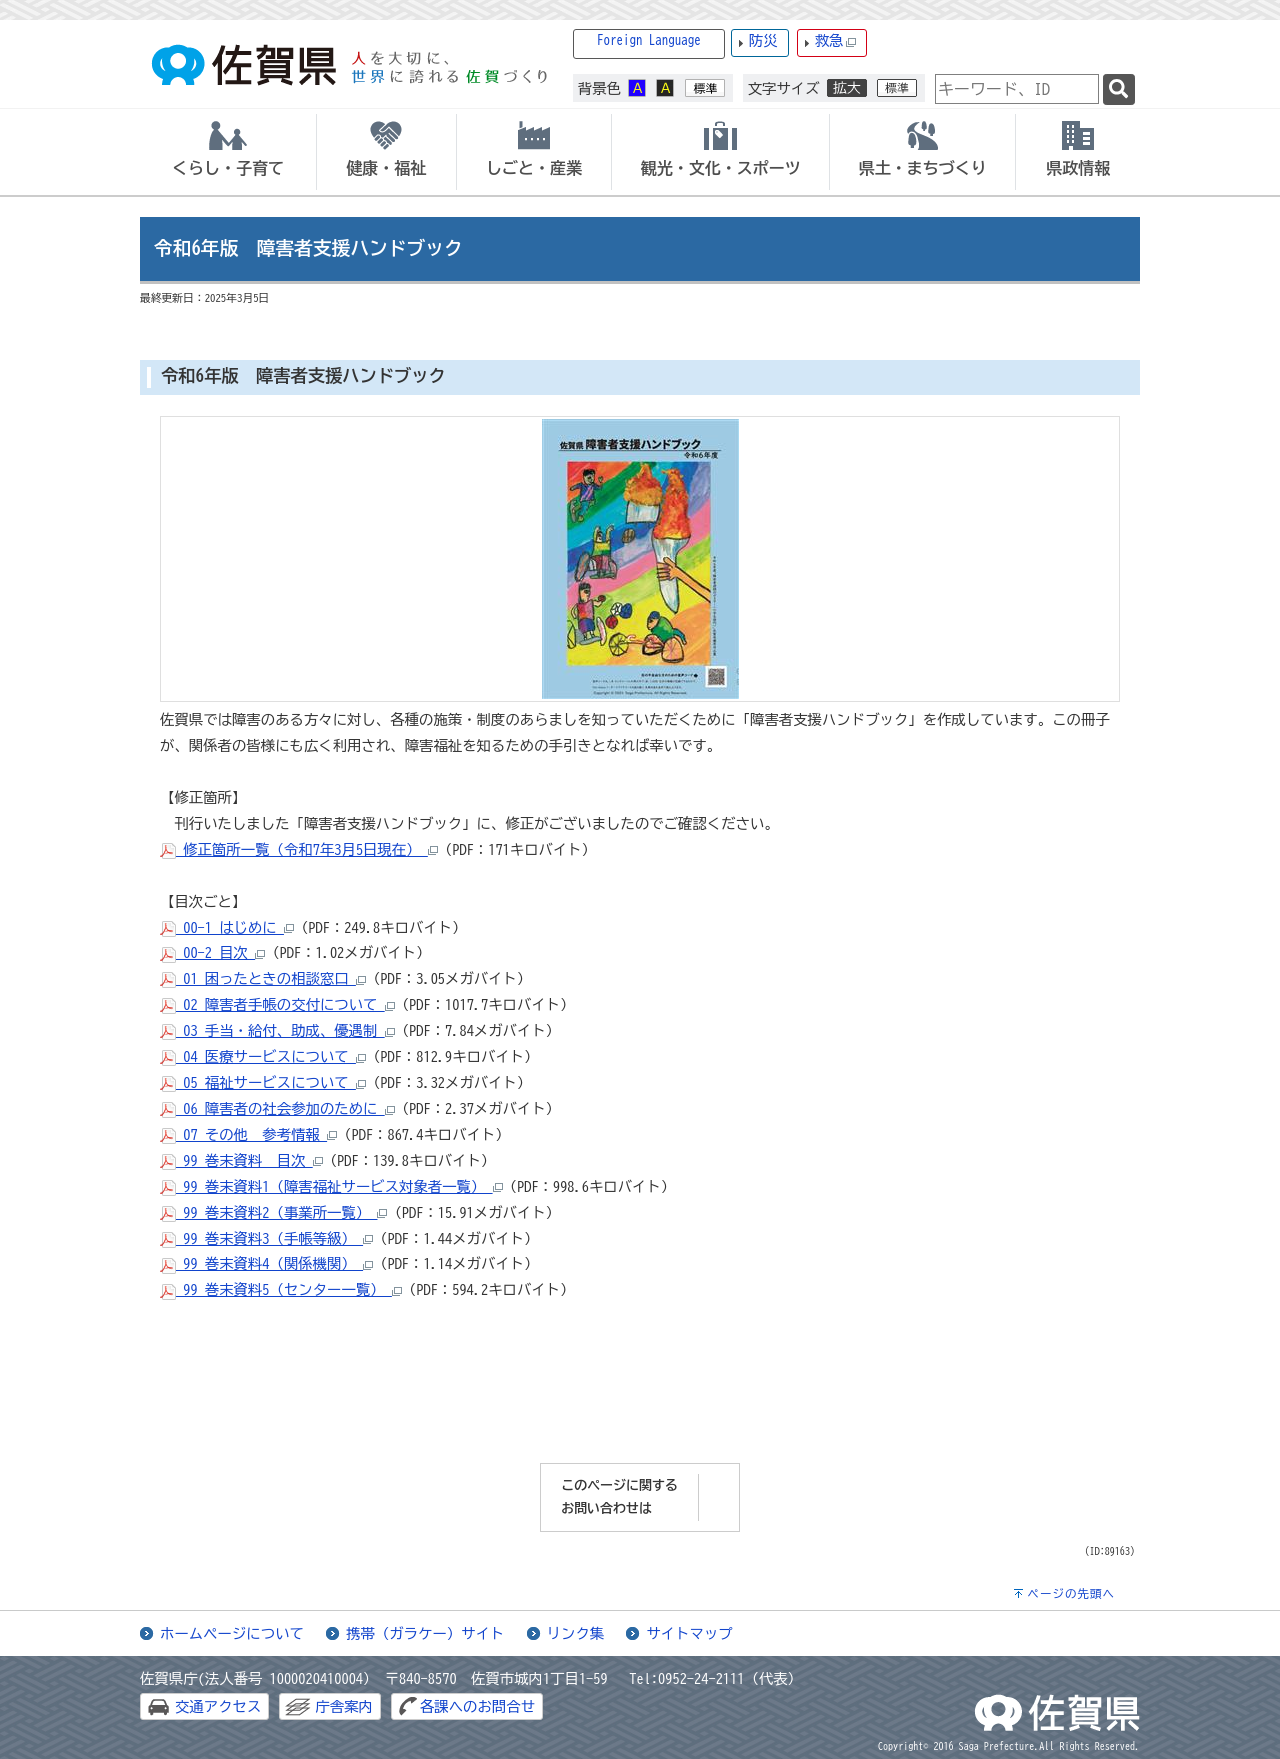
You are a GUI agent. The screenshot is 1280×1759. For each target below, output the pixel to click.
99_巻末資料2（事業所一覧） (273, 1212)
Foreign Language (649, 40)
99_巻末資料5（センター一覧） (281, 1289)
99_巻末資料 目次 (241, 1160)
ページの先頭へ (1071, 1593)
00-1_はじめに (227, 927)
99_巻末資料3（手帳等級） (266, 1238)
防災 (763, 40)
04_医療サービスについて (263, 1056)
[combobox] (1017, 89)
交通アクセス (218, 1706)
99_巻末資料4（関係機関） (266, 1263)
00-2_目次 (212, 952)
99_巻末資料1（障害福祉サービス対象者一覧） (331, 1186)
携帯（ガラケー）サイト (425, 1633)
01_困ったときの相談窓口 (263, 978)
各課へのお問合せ (477, 1706)
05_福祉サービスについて (263, 1082)
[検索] (1119, 89)
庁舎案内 (344, 1706)
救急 (836, 41)
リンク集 (576, 1633)
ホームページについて (232, 1633)
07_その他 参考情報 (248, 1134)
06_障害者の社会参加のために (277, 1108)
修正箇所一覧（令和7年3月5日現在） (299, 849)
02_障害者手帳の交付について (277, 1004)
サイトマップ (689, 1633)
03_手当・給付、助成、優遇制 (277, 1030)
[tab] (228, 152)
